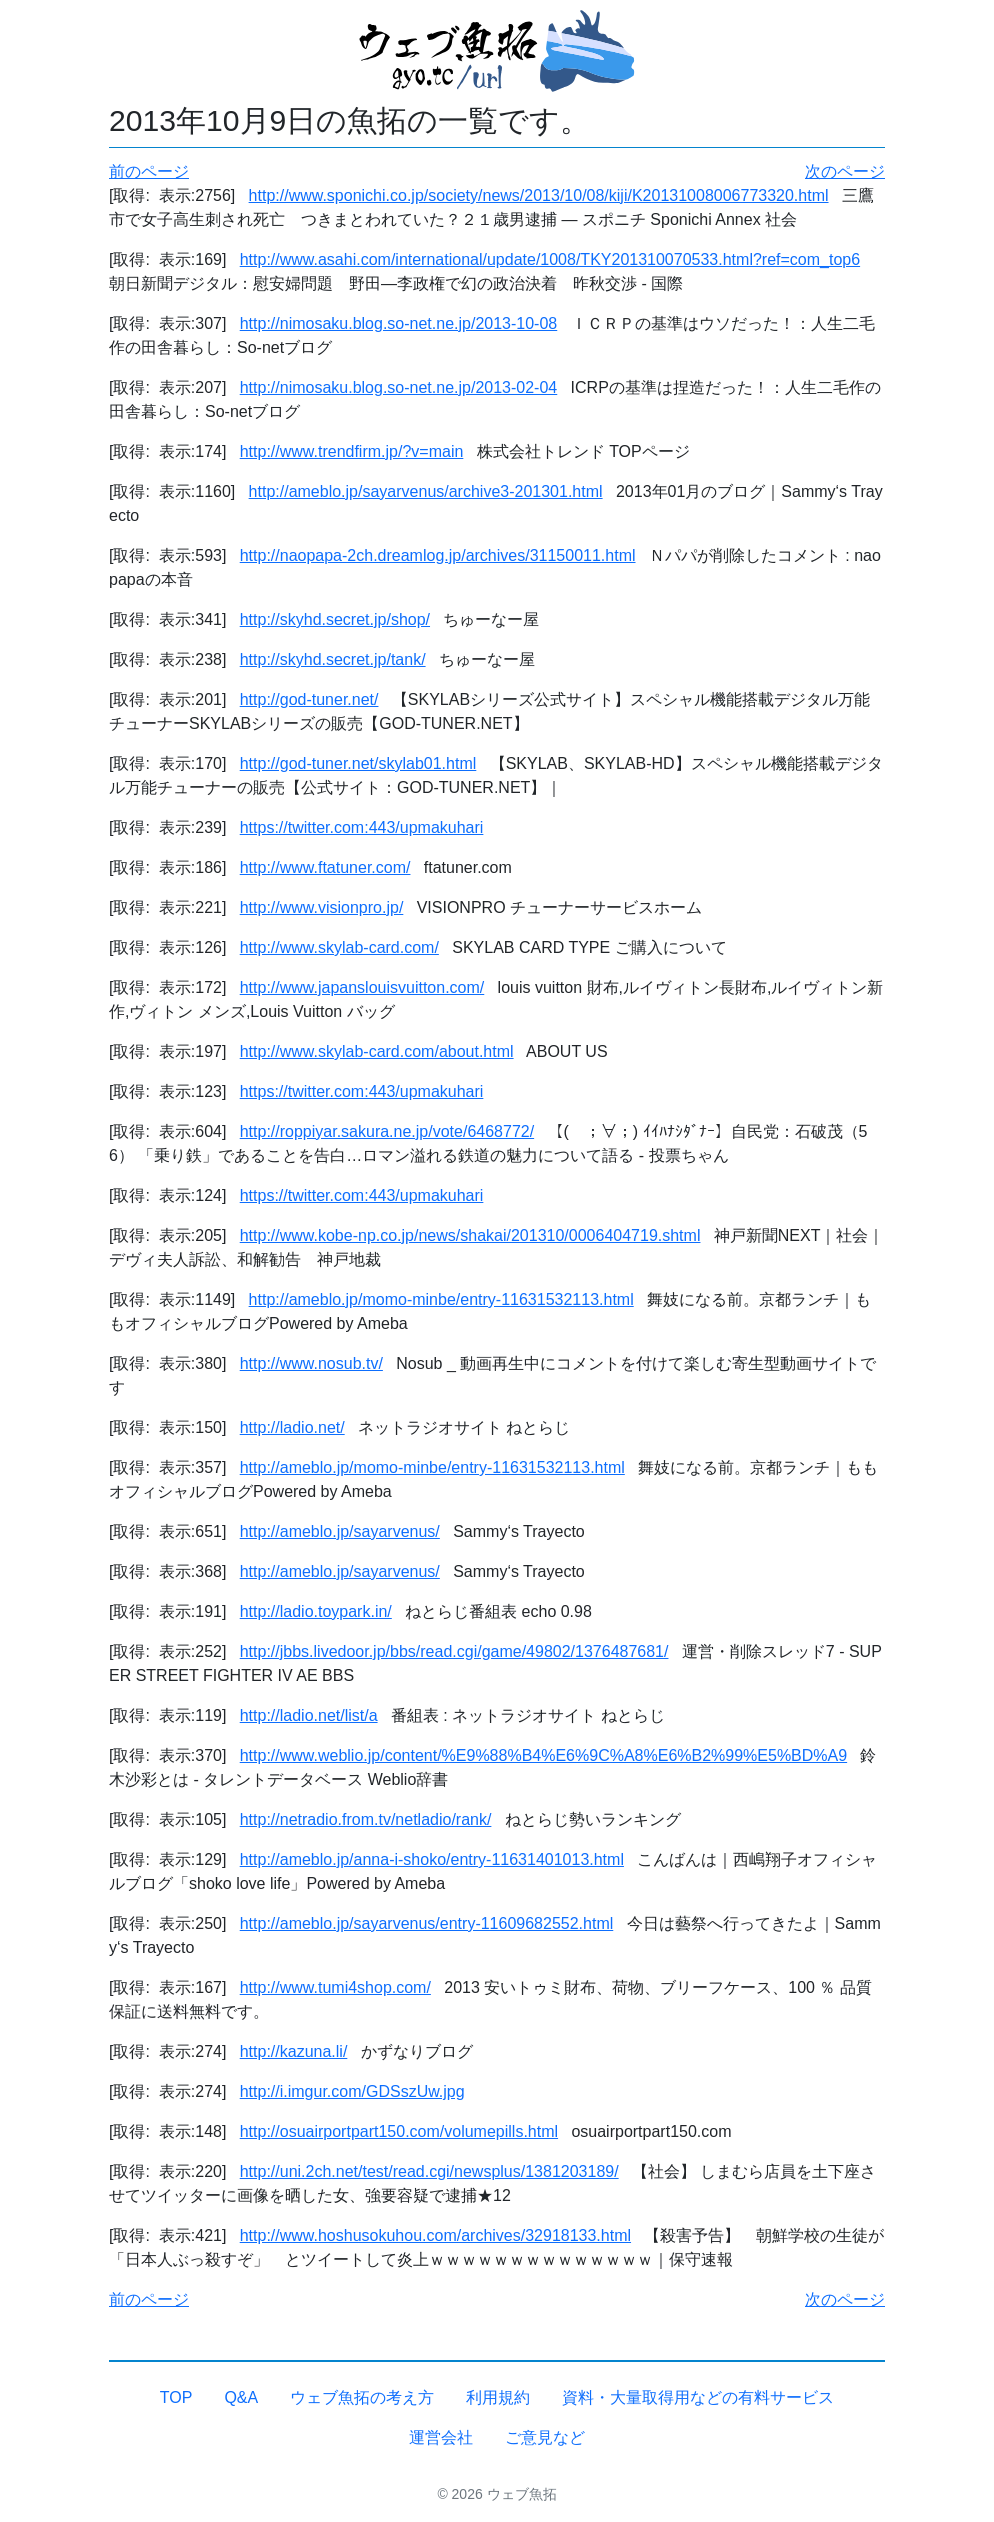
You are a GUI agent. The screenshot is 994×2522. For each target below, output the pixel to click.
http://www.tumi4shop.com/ (335, 1987)
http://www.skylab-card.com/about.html (377, 1051)
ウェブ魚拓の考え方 (362, 2397)
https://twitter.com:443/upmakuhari (362, 827)
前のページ (149, 171)
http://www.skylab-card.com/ (339, 947)
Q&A (241, 2397)
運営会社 (441, 2437)
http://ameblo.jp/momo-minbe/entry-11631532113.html (441, 1299)
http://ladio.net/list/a (309, 1715)
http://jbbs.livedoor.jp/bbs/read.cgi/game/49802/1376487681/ (454, 1651)
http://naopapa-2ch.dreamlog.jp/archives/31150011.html (438, 555)
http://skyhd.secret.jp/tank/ (333, 659)
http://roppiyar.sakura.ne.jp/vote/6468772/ (387, 1131)
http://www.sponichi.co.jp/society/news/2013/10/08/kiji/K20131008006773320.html (539, 195)
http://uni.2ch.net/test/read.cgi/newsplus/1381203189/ (429, 2171)
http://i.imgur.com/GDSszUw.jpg (352, 2091)
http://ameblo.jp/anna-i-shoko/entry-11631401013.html (432, 1859)
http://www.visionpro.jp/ (322, 907)
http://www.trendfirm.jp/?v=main (352, 451)
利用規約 (498, 2397)
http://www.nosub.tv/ (311, 1363)
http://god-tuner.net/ (309, 699)
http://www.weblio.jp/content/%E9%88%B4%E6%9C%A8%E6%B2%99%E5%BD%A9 (543, 1755)
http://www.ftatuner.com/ (325, 867)
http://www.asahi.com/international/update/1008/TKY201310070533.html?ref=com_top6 (550, 259)
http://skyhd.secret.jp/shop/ (335, 619)
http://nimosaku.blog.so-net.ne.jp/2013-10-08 (399, 323)
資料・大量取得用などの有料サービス (698, 2397)
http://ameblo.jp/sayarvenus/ (340, 1531)
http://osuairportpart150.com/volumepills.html (399, 2131)
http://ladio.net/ (292, 1427)
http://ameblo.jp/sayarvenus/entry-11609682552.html (427, 1923)
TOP (176, 2397)
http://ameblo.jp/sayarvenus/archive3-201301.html (426, 491)
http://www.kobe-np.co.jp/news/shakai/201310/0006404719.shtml (470, 1235)
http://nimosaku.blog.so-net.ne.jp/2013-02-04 (399, 387)
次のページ (845, 171)
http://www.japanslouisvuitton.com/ (362, 987)
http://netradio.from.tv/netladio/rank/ (366, 1819)
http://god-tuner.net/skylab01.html (358, 763)
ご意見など (545, 2437)
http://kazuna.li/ (294, 2051)
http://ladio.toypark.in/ (316, 1611)
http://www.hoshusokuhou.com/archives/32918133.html (435, 2235)
